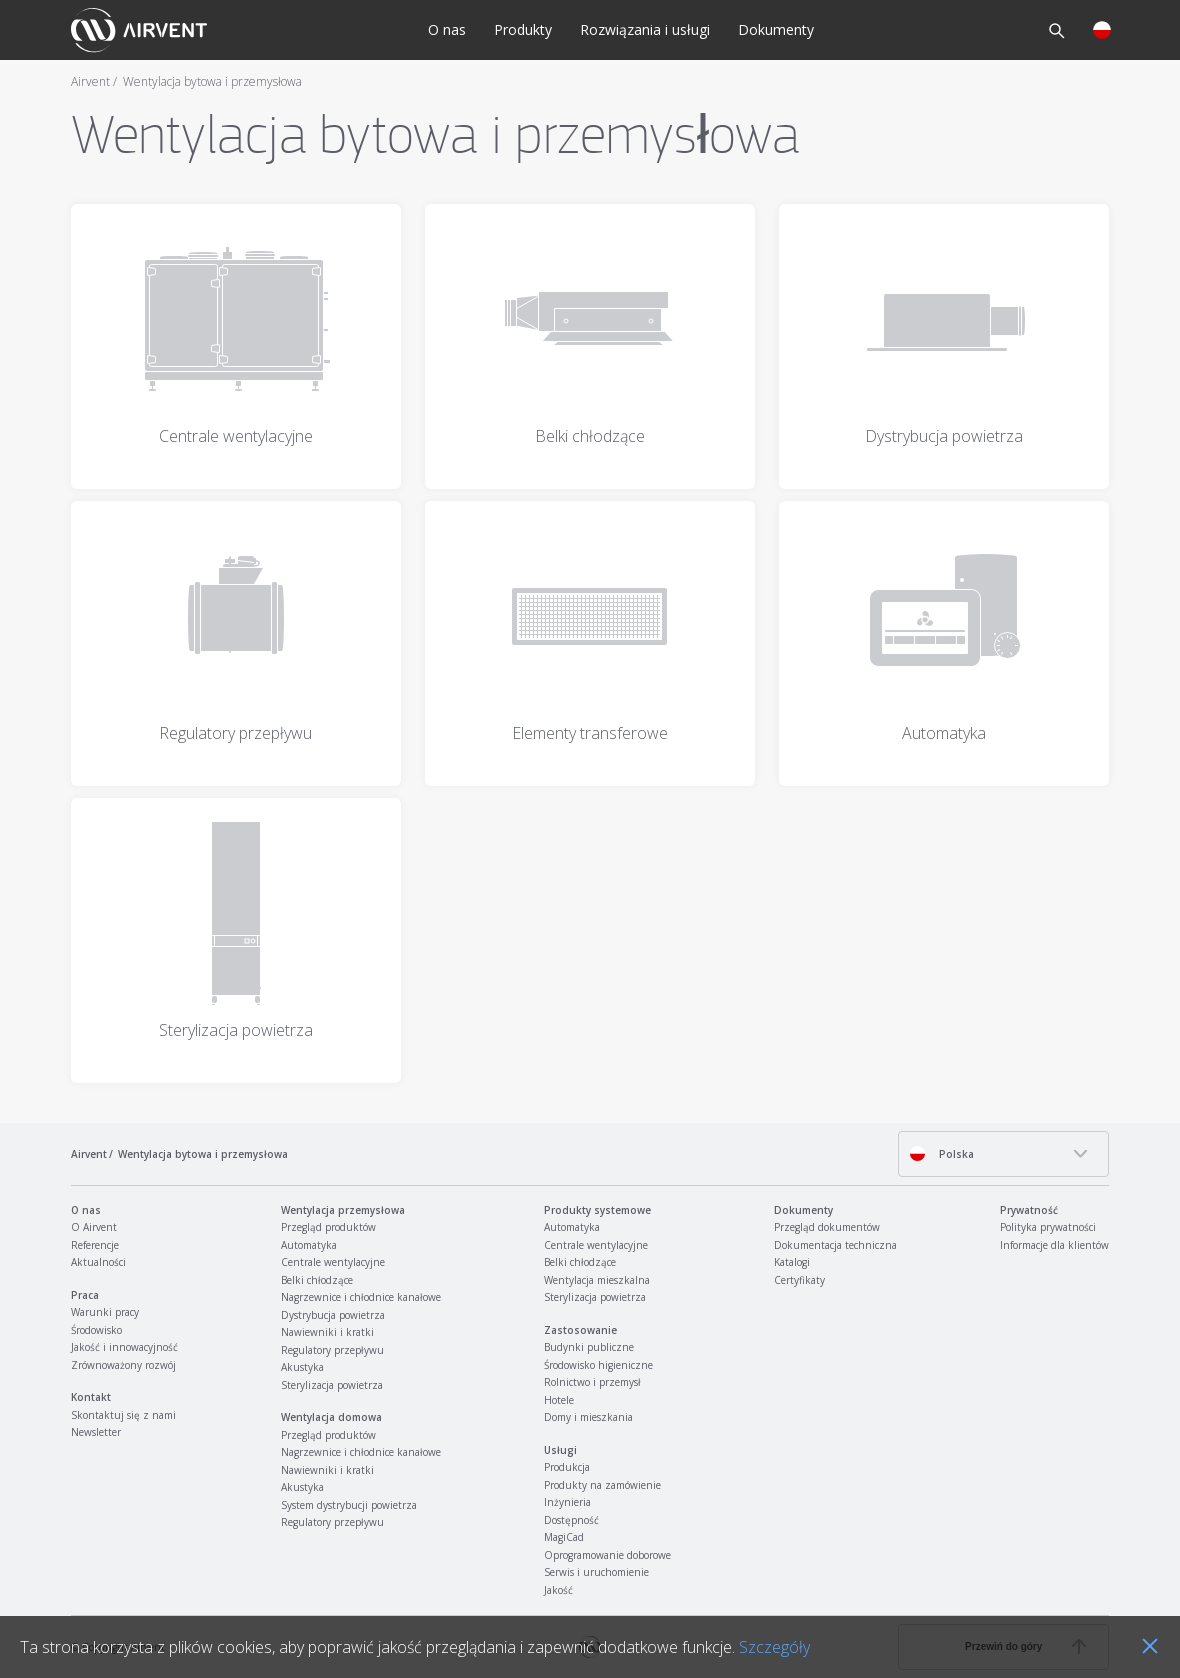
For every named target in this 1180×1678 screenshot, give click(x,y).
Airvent (90, 82)
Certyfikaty (799, 1280)
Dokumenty (776, 29)
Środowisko (96, 1330)
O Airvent (94, 1227)
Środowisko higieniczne (598, 1365)
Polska (941, 1153)
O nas (447, 29)
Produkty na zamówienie (602, 1485)
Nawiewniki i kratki (327, 1332)
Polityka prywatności (1048, 1227)
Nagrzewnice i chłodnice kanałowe (361, 1297)
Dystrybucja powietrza (333, 1315)
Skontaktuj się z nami (123, 1415)
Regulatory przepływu (332, 1350)
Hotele (559, 1400)
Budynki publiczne (589, 1347)
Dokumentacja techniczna (835, 1245)
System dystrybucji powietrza (349, 1505)
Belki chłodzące (317, 1280)
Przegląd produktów (328, 1227)
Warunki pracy (105, 1312)
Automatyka (309, 1245)
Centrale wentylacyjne (333, 1262)
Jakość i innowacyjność (124, 1347)
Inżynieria (567, 1502)
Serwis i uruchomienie (596, 1572)
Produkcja (567, 1467)
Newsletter (96, 1432)
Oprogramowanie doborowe (607, 1555)
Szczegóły (774, 1647)
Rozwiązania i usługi (645, 29)
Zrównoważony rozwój (123, 1365)
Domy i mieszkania (588, 1417)
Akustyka (302, 1367)
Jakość (558, 1590)
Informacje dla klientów (1054, 1245)
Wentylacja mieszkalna (597, 1280)
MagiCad (564, 1537)
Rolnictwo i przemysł (592, 1382)
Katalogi (792, 1262)
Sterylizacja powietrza (332, 1385)
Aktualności (98, 1262)
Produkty (523, 29)
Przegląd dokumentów (827, 1227)
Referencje (95, 1245)
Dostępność (571, 1520)
